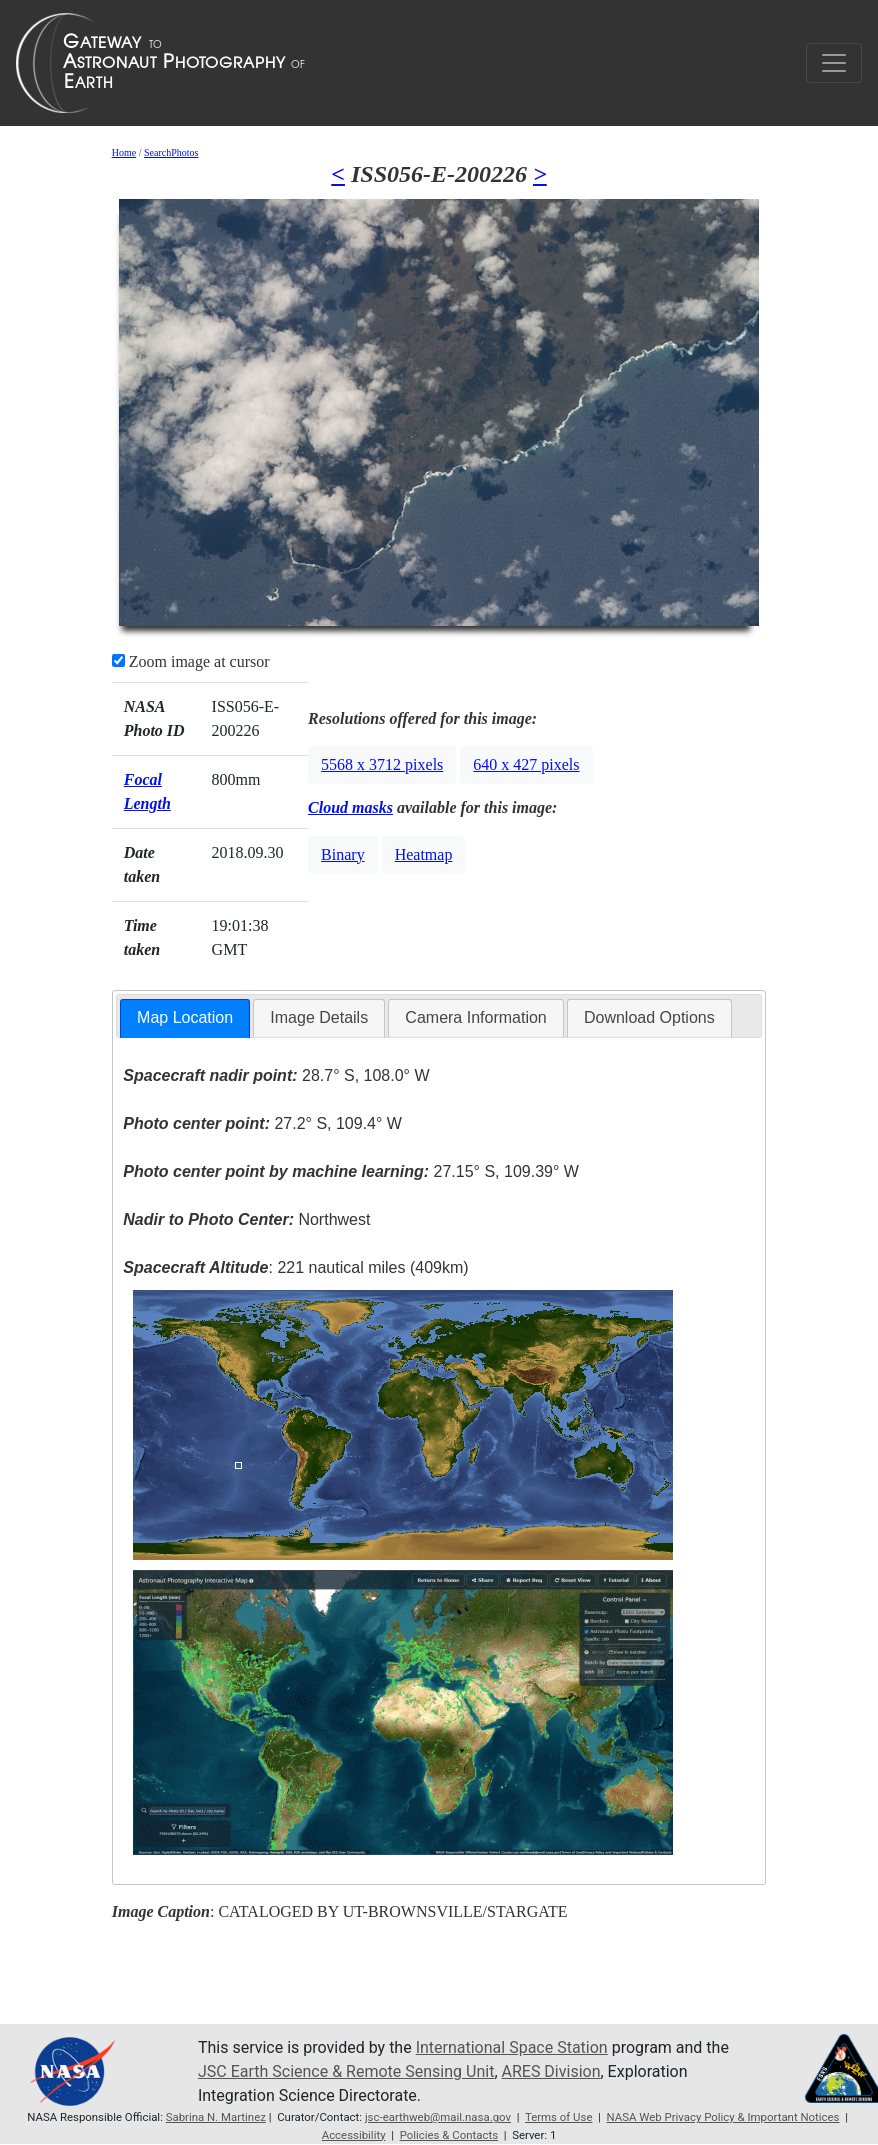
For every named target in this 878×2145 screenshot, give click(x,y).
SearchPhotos (171, 152)
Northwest (246, 1219)
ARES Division (551, 2071)
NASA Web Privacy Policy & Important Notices (723, 2117)
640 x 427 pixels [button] (526, 764)
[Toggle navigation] (834, 63)
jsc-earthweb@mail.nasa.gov (438, 2117)
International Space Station (512, 2047)
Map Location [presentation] (185, 1017)
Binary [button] (343, 854)
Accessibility (354, 2135)
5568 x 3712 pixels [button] (382, 764)
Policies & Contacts (449, 2135)
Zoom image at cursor (191, 661)
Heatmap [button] (424, 854)
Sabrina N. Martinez (216, 2117)
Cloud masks (350, 807)
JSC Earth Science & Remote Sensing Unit (346, 2071)
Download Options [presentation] (649, 1017)
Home (124, 152)
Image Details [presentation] (319, 1017)
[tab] (185, 1018)
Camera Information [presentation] (475, 1017)
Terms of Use (559, 2117)
